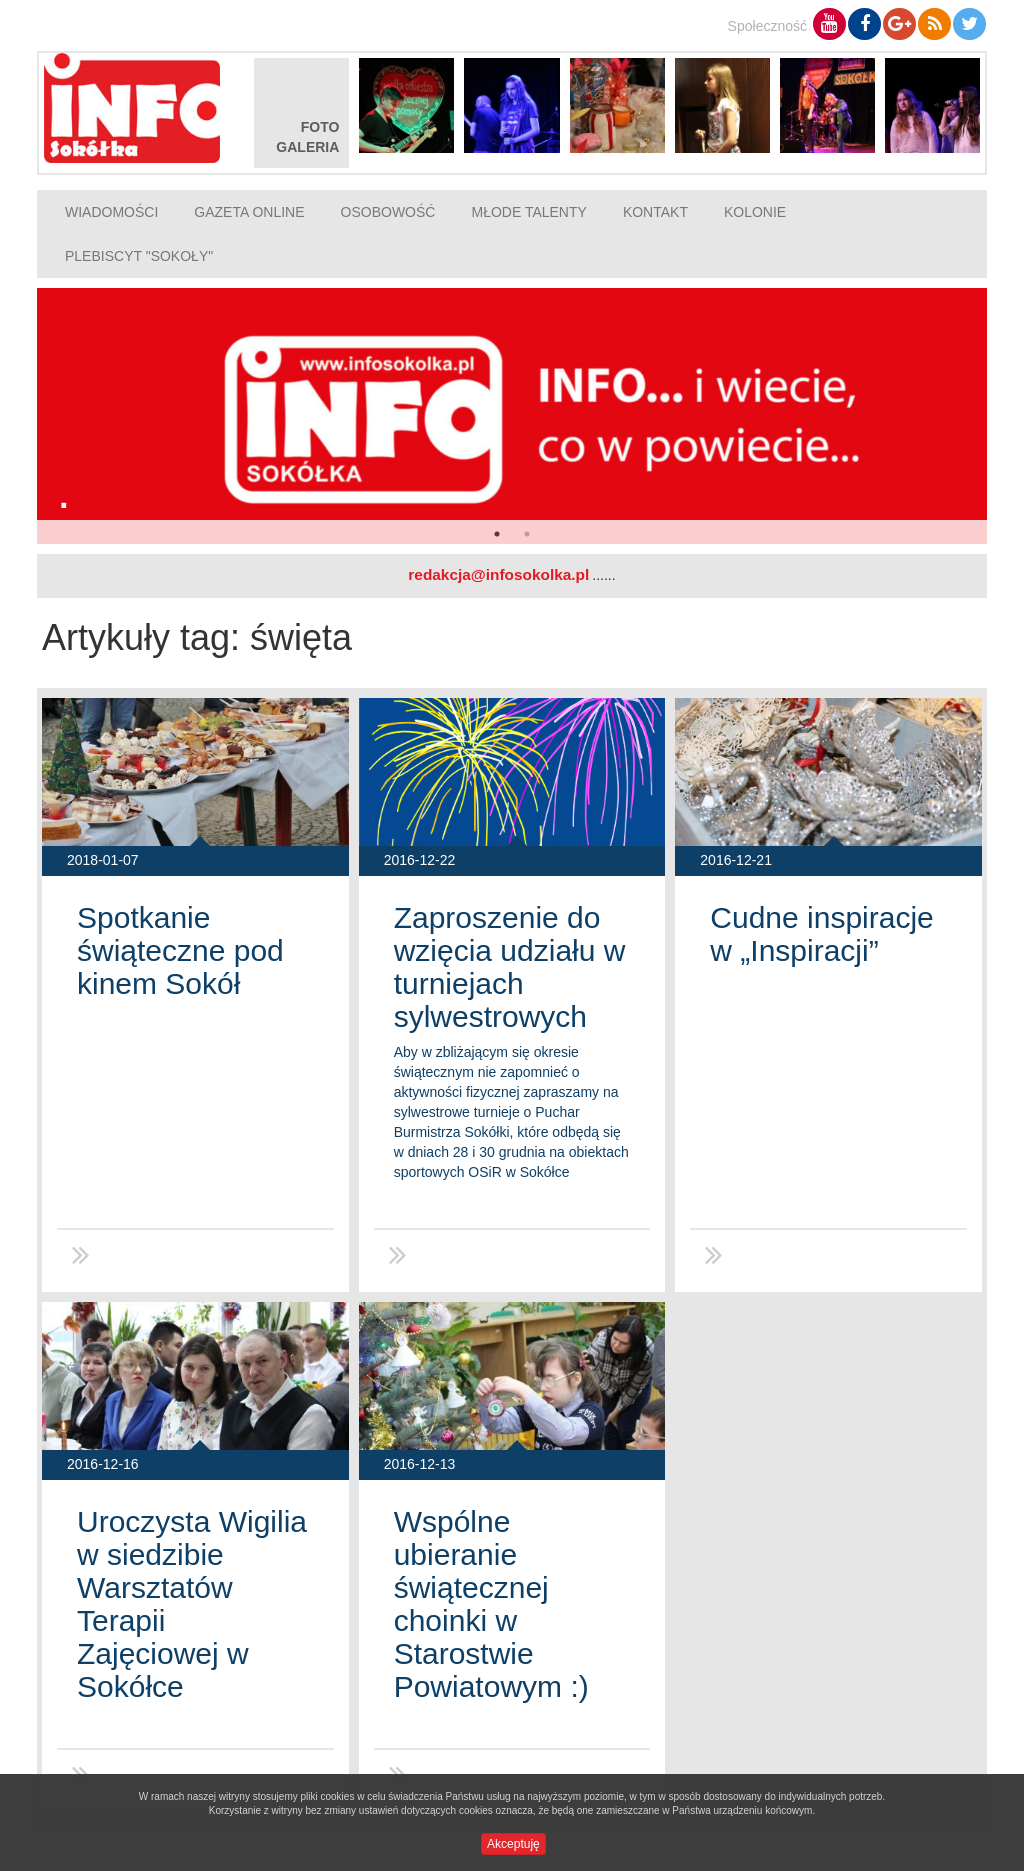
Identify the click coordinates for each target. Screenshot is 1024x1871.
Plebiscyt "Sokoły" (139, 256)
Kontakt (655, 212)
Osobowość (388, 212)
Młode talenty (528, 212)
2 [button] (527, 534)
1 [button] (497, 534)
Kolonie (755, 212)
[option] (512, 416)
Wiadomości (111, 212)
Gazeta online (249, 212)
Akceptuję (513, 1844)
